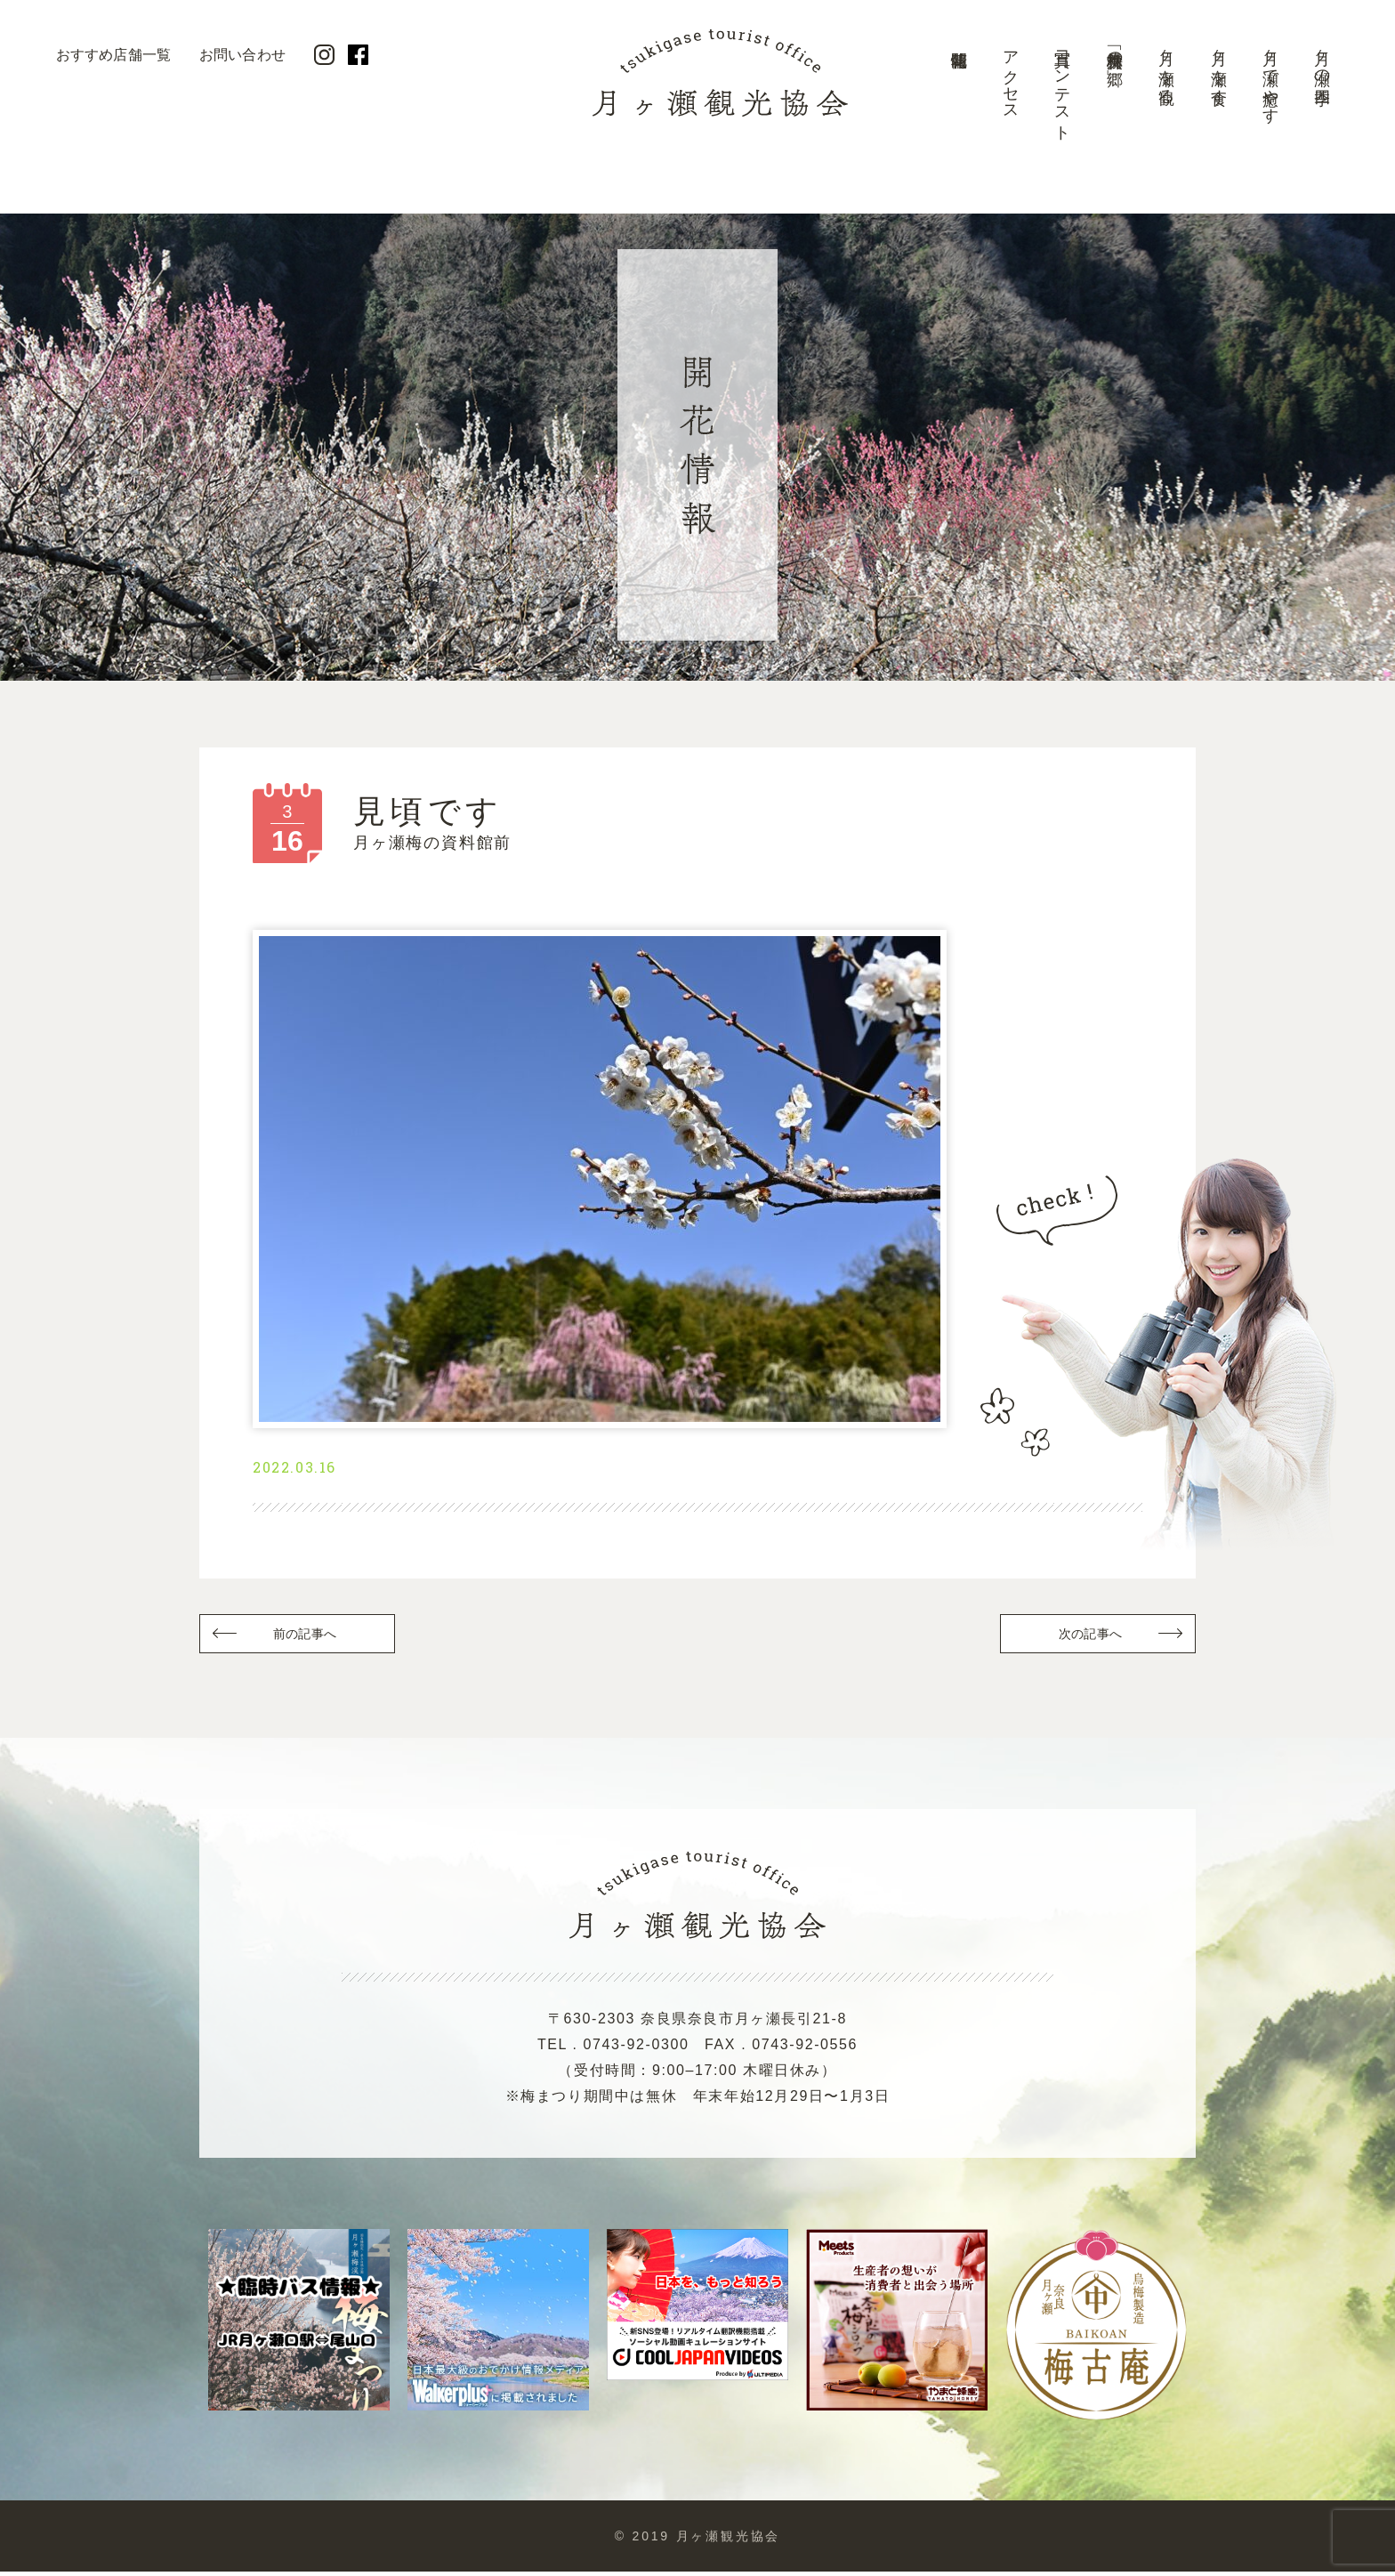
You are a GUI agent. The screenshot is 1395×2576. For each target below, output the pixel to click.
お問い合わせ (242, 54)
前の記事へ (306, 1636)
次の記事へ (1089, 1636)
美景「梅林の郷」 (1115, 50)
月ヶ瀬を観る (1166, 68)
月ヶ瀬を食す (1219, 68)
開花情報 (958, 93)
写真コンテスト (1062, 86)
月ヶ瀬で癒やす (1270, 78)
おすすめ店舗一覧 (113, 54)
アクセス (1011, 77)
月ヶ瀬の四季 (1322, 59)
